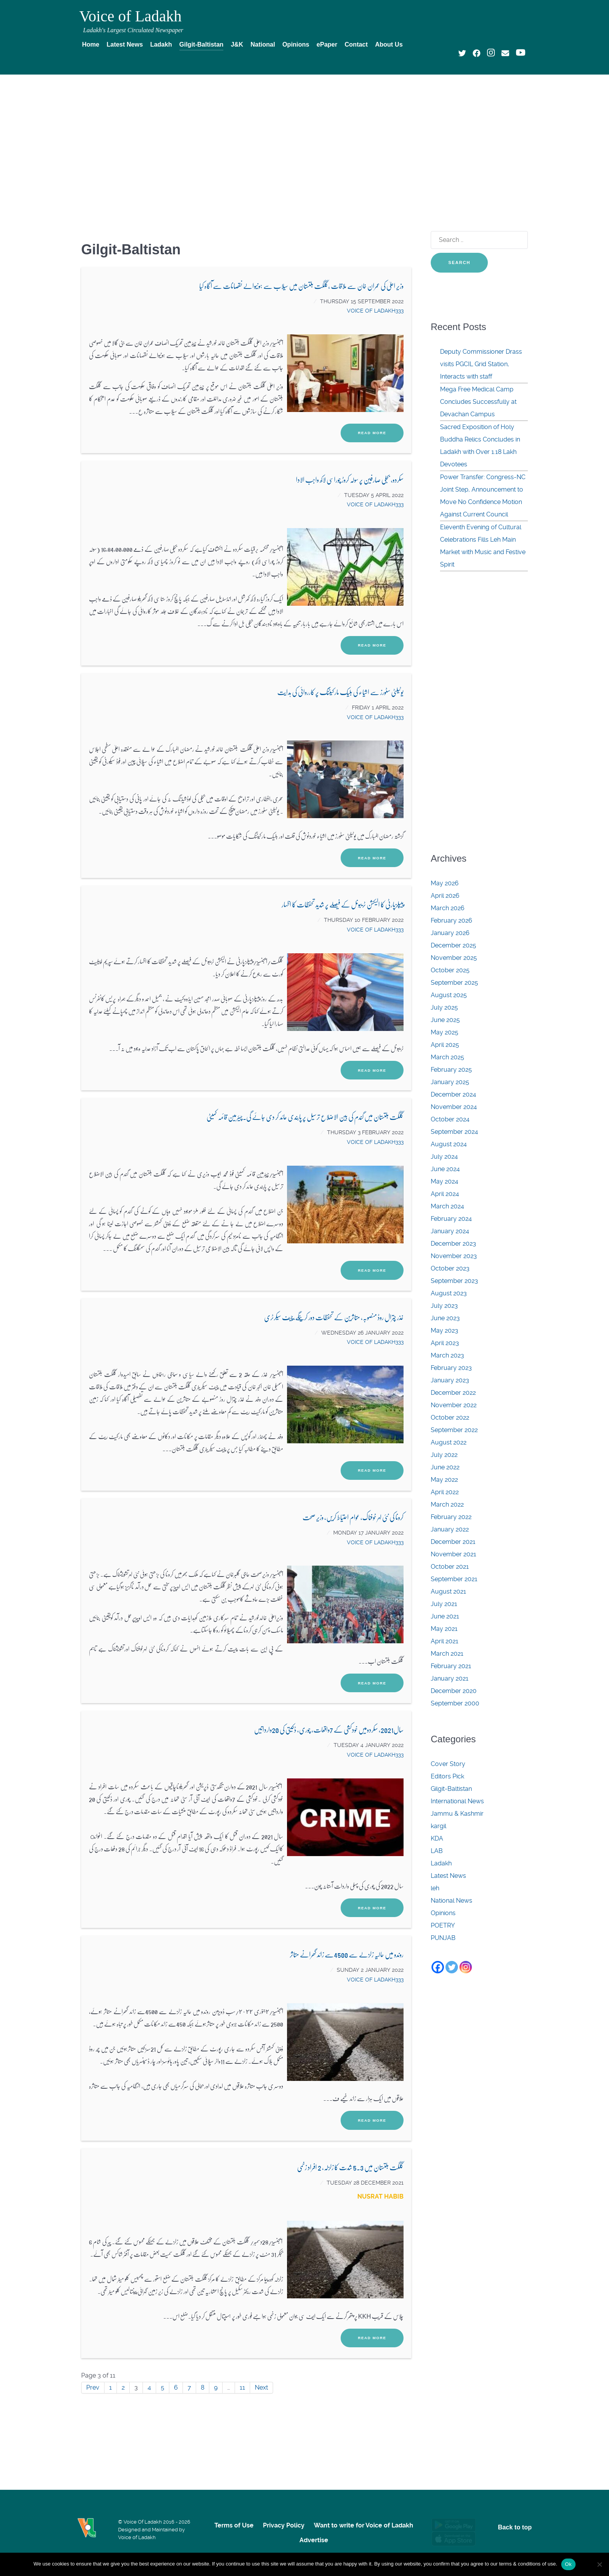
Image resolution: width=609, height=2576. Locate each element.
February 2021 (451, 1666)
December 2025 (453, 945)
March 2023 (447, 1355)
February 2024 (451, 1218)
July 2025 (444, 1007)
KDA (437, 1838)
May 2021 (444, 1628)
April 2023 (445, 1343)
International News (457, 1801)
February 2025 (451, 1069)
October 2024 (450, 1119)
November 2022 (454, 1405)
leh (435, 1888)
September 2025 (454, 982)
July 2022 (444, 1454)
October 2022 (450, 1417)
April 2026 (445, 895)
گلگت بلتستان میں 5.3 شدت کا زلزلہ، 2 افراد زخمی (350, 2167)
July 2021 (444, 1604)
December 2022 (453, 1392)
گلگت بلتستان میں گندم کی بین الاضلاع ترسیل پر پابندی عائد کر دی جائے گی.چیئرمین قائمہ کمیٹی (305, 1116)
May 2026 (445, 883)
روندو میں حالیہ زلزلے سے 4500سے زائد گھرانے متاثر (347, 1954)
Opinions (443, 1913)
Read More (372, 433)
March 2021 (447, 1653)
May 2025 (444, 1032)
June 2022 (445, 1467)
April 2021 (444, 1641)
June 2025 (445, 1020)
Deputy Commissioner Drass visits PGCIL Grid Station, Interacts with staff (481, 364)
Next (261, 2387)
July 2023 (444, 1305)
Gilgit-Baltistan (451, 1788)
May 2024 (444, 1181)
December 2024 (453, 1094)
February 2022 (451, 1517)
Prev (92, 2387)
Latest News (448, 1875)
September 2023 (454, 1281)
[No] (599, 2564)
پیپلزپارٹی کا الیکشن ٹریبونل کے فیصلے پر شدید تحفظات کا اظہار (343, 904)
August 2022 (448, 1442)
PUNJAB (443, 1938)
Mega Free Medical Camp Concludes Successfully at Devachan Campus (478, 402)
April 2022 (445, 1492)
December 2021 (453, 1541)
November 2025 (454, 957)
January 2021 (449, 1678)
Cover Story (448, 1764)
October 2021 (450, 1566)
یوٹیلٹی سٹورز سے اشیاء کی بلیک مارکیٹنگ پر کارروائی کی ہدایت (340, 691)
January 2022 (450, 1529)
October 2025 (450, 970)
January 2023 (450, 1380)
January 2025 (450, 1082)
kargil (438, 1826)
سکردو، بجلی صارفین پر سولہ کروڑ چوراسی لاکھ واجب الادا (350, 479)
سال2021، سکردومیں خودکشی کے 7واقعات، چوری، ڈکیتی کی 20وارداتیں (329, 1729)
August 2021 (448, 1591)
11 (242, 2387)
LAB (437, 1851)
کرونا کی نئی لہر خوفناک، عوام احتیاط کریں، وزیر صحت (353, 1517)
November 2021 (453, 1554)
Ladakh (441, 1863)
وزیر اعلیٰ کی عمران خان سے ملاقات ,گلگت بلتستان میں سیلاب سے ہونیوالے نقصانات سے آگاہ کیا (301, 285)
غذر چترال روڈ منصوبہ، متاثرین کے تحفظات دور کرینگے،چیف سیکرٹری (334, 1317)
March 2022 (447, 1504)
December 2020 (454, 1691)
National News (451, 1900)
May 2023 (444, 1330)
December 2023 (453, 1243)
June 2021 (445, 1616)
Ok (568, 2564)
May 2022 (444, 1479)
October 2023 (450, 1268)
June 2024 (445, 1169)
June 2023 (445, 1318)
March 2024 (447, 1206)
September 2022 (454, 1430)
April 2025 (445, 1044)
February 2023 (451, 1367)
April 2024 (445, 1194)
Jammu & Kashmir (457, 1813)
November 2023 (454, 1256)
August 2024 (449, 1144)
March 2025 (447, 1057)
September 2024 (454, 1131)
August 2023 (449, 1293)
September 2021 (454, 1579)
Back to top (515, 2527)
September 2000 (455, 1703)
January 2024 (450, 1231)
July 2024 (444, 1156)
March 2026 (448, 908)
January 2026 (450, 933)
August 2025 (449, 995)
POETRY (443, 1925)
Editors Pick (447, 1776)
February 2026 (451, 920)
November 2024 (454, 1107)
